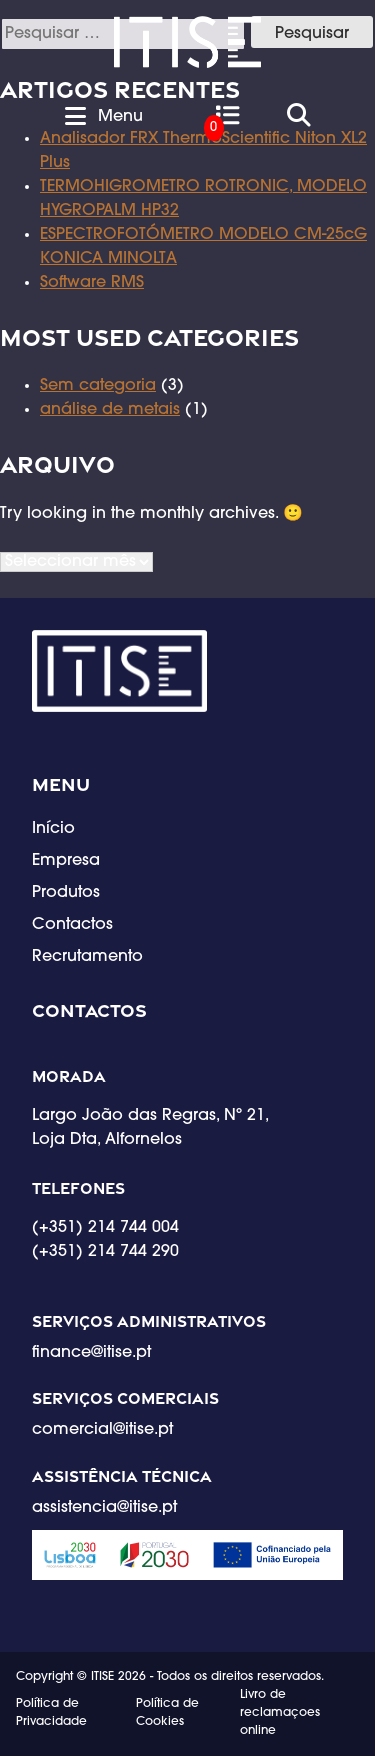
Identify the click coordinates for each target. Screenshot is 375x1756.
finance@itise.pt (91, 1353)
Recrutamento (87, 957)
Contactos (72, 925)
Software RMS (92, 283)
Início (53, 829)
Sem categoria (98, 386)
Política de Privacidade (51, 1713)
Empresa (66, 861)
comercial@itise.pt (102, 1430)
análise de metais (110, 410)
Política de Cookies (167, 1713)
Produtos (66, 893)
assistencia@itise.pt (104, 1508)
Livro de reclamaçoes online (280, 1713)
